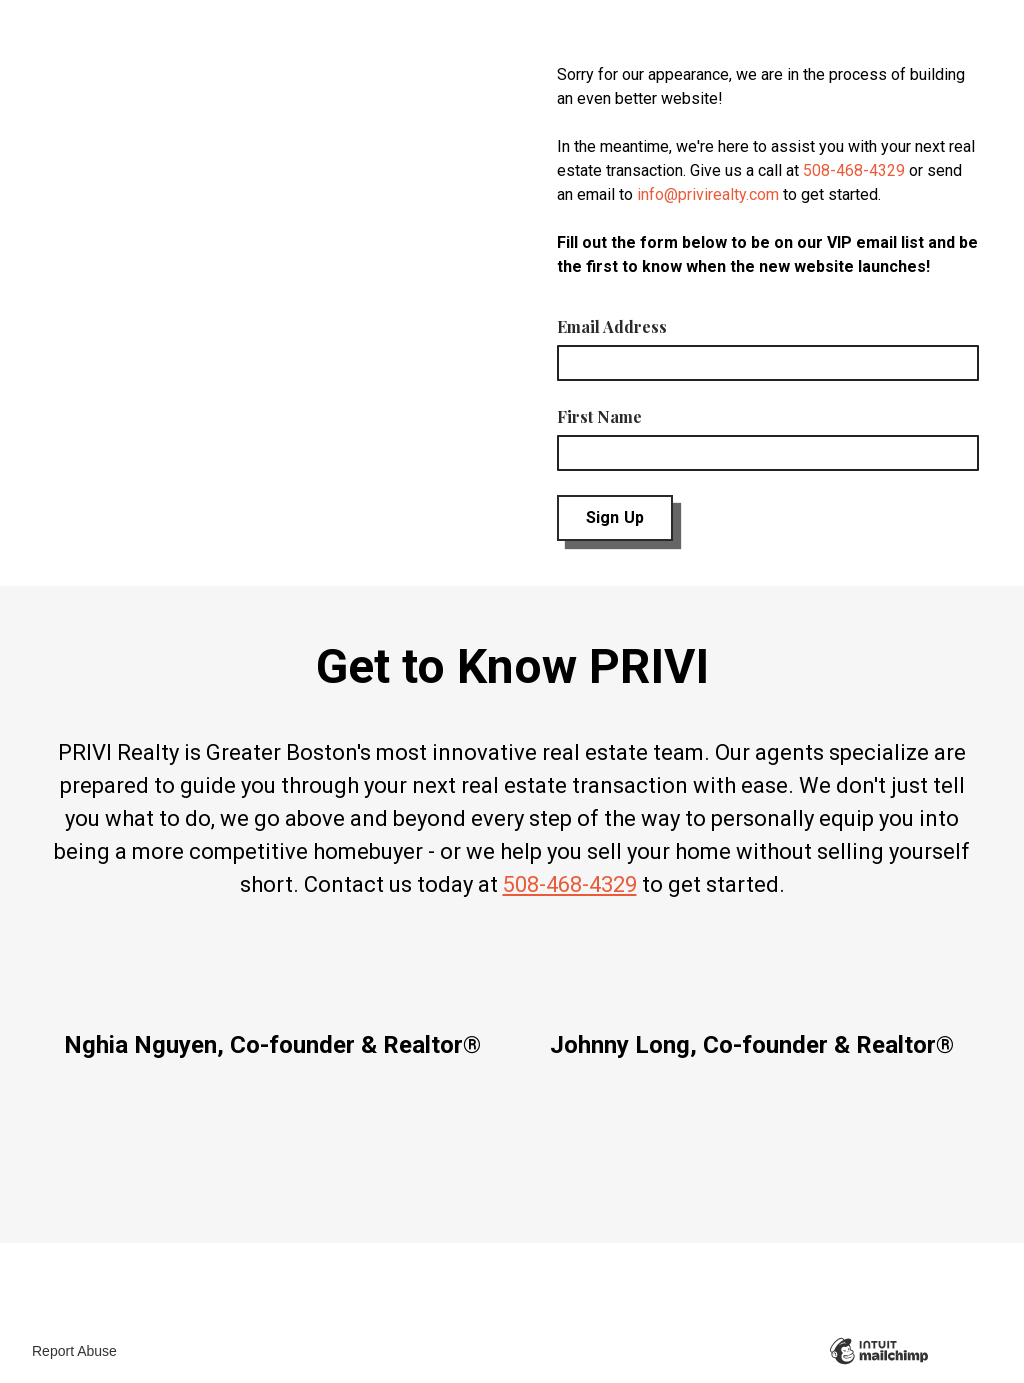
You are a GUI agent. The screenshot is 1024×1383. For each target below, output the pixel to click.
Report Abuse (74, 1351)
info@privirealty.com (708, 194)
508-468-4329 (854, 170)
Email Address (612, 326)
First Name (599, 416)
